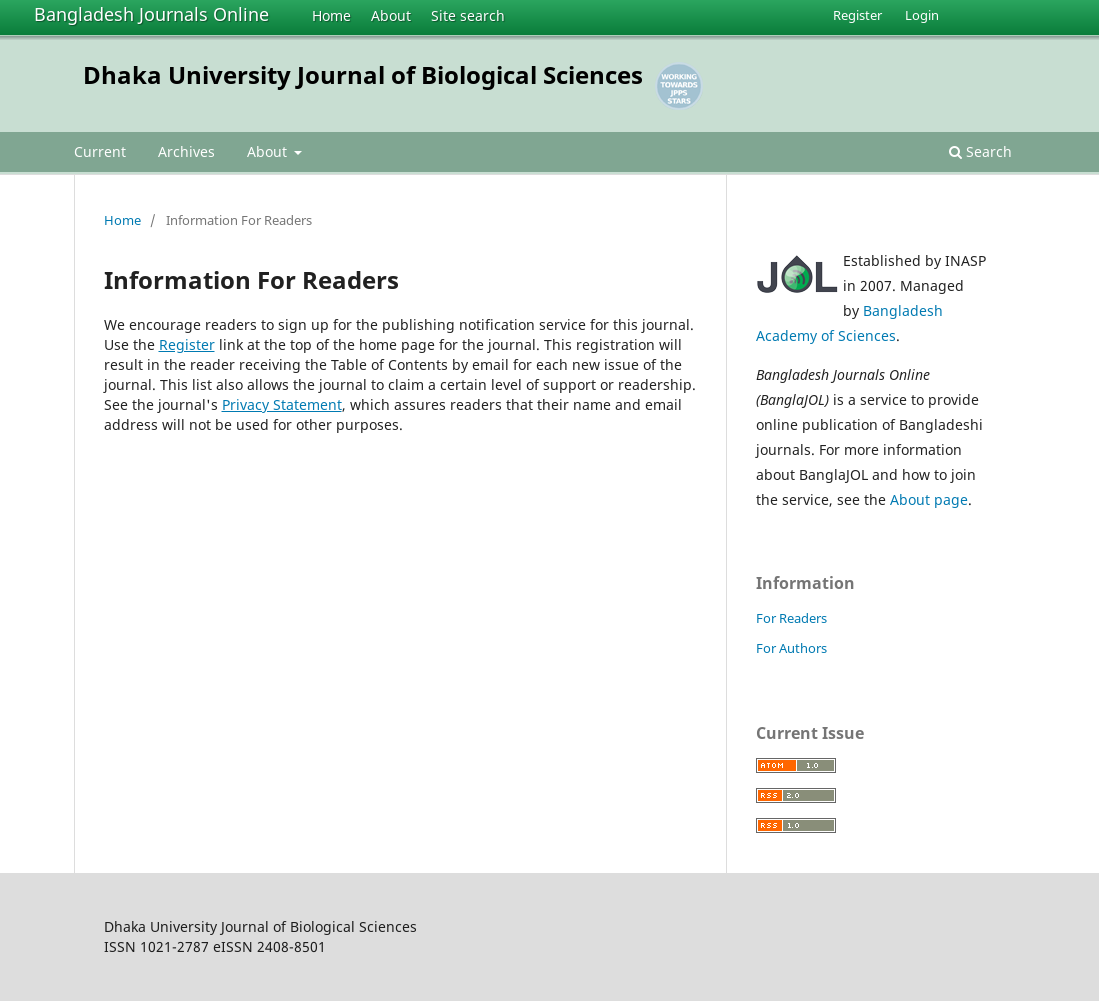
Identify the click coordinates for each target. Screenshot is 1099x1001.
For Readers (791, 618)
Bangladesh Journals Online (151, 14)
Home (331, 15)
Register (857, 15)
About (391, 15)
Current (100, 151)
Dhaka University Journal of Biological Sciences (363, 74)
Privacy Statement (282, 404)
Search (980, 151)
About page (929, 499)
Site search (468, 15)
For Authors (791, 648)
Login (922, 15)
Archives (186, 151)
